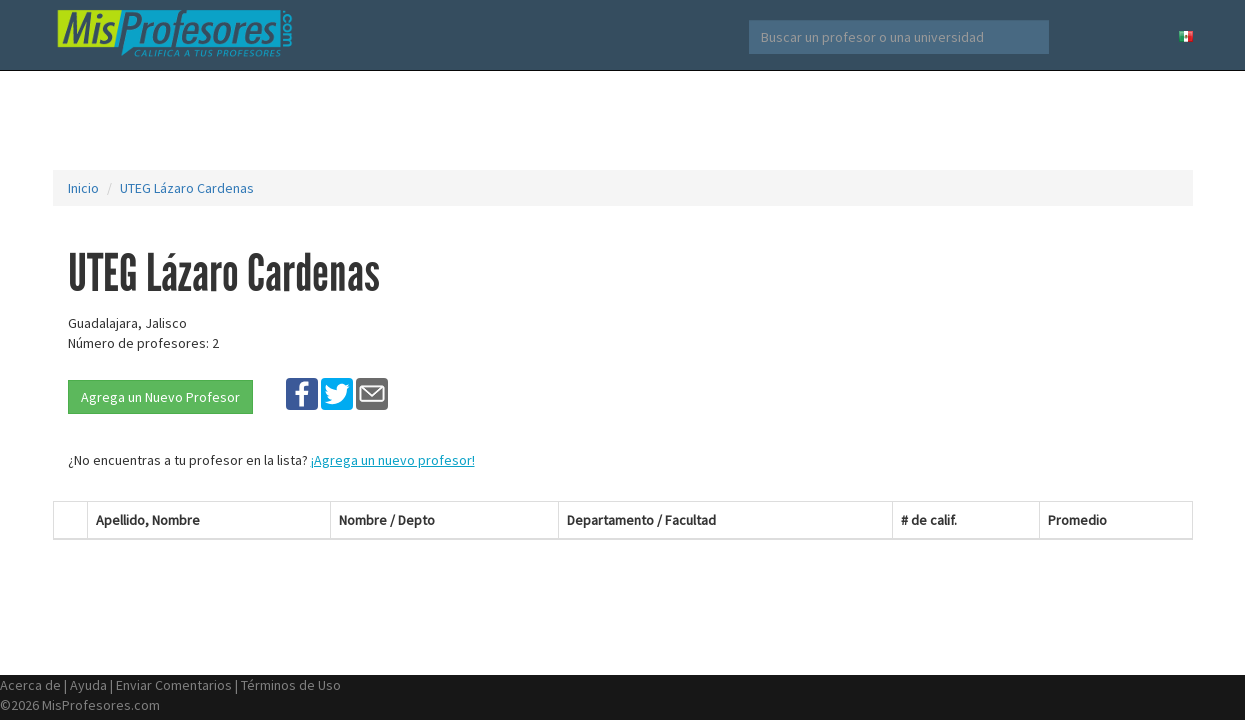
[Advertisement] (623, 120)
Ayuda (88, 685)
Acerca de (30, 685)
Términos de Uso (291, 685)
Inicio (83, 188)
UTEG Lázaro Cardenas (187, 188)
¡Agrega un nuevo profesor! (393, 460)
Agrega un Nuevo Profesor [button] (160, 397)
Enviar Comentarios (174, 685)
